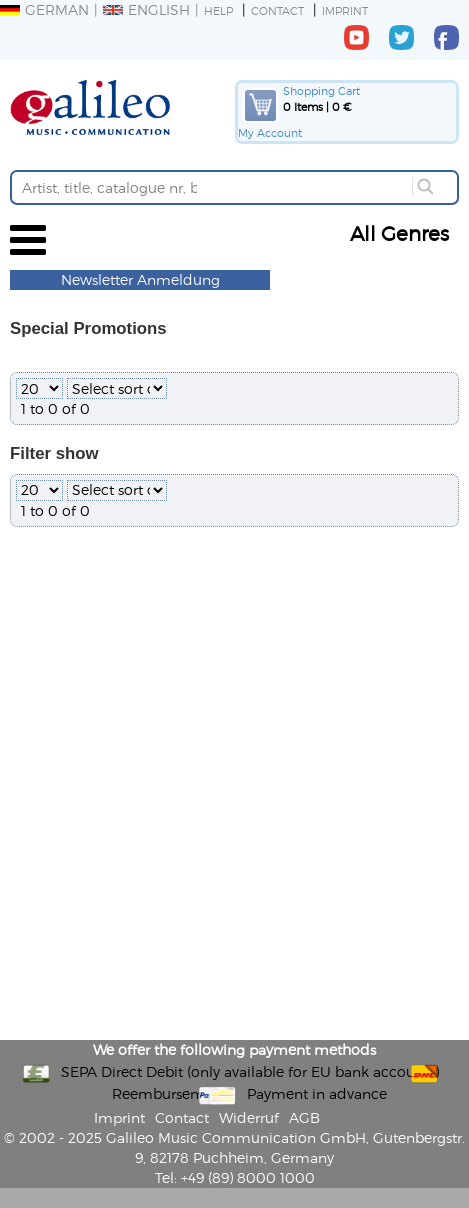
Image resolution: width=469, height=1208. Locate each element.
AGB (304, 1117)
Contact (277, 10)
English (146, 9)
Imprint (345, 10)
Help (218, 10)
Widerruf (249, 1117)
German (44, 9)
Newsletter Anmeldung (140, 279)
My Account (270, 132)
